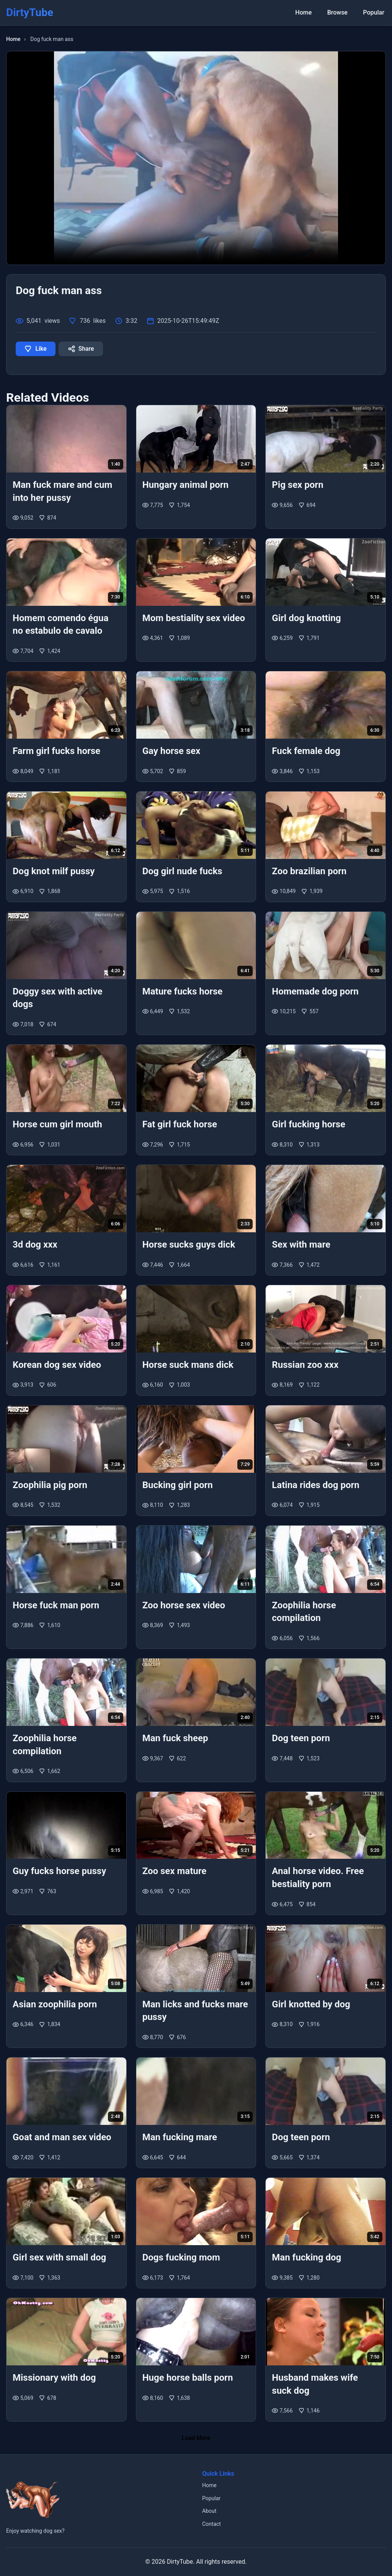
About (209, 2511)
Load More (196, 2438)
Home (311, 12)
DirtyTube (180, 2561)
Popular (375, 12)
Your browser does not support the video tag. (196, 158)
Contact (211, 2524)
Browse (342, 12)
